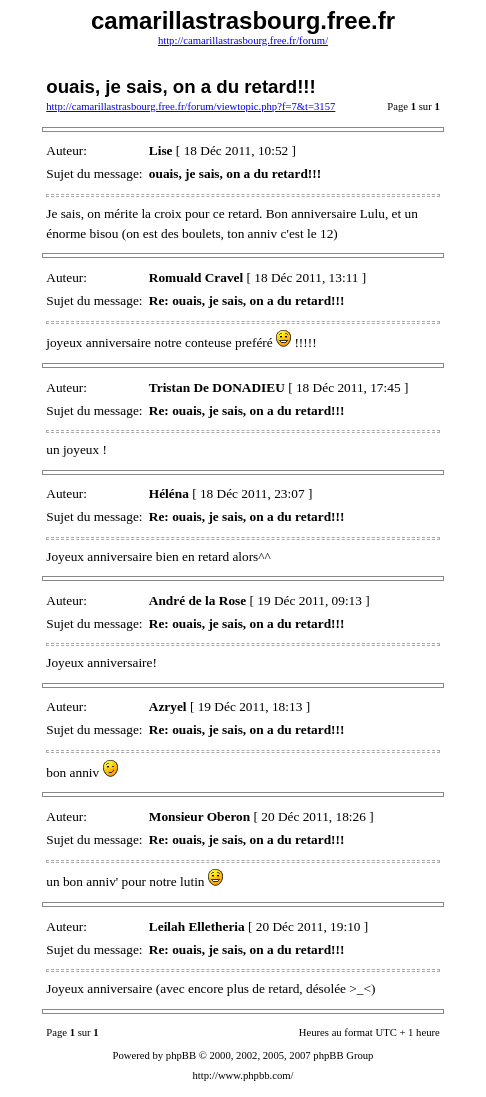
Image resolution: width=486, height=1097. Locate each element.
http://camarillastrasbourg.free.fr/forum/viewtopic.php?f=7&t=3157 (190, 106)
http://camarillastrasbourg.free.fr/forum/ (243, 40)
